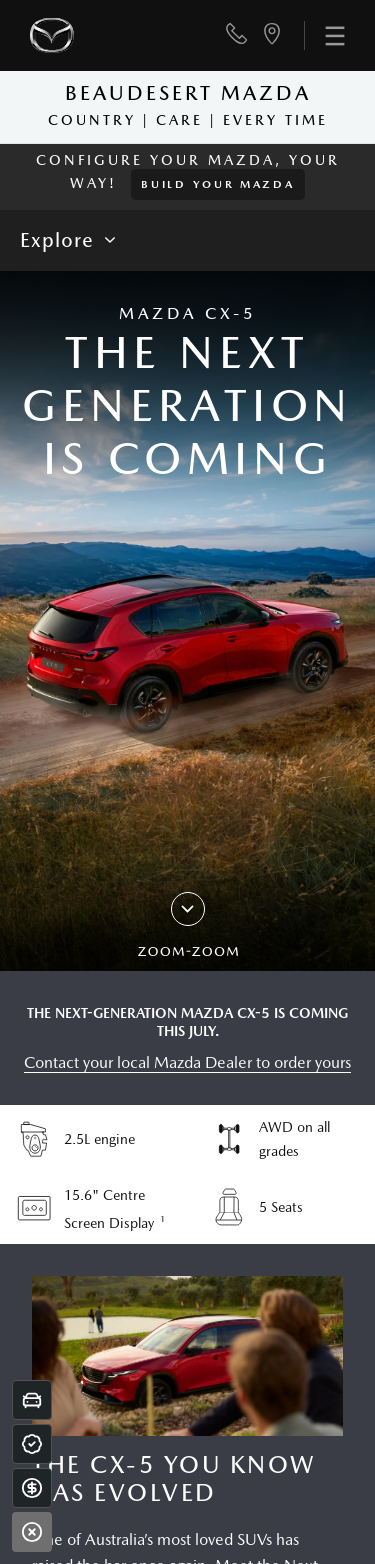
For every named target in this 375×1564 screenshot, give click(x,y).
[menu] (324, 35)
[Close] (32, 1532)
